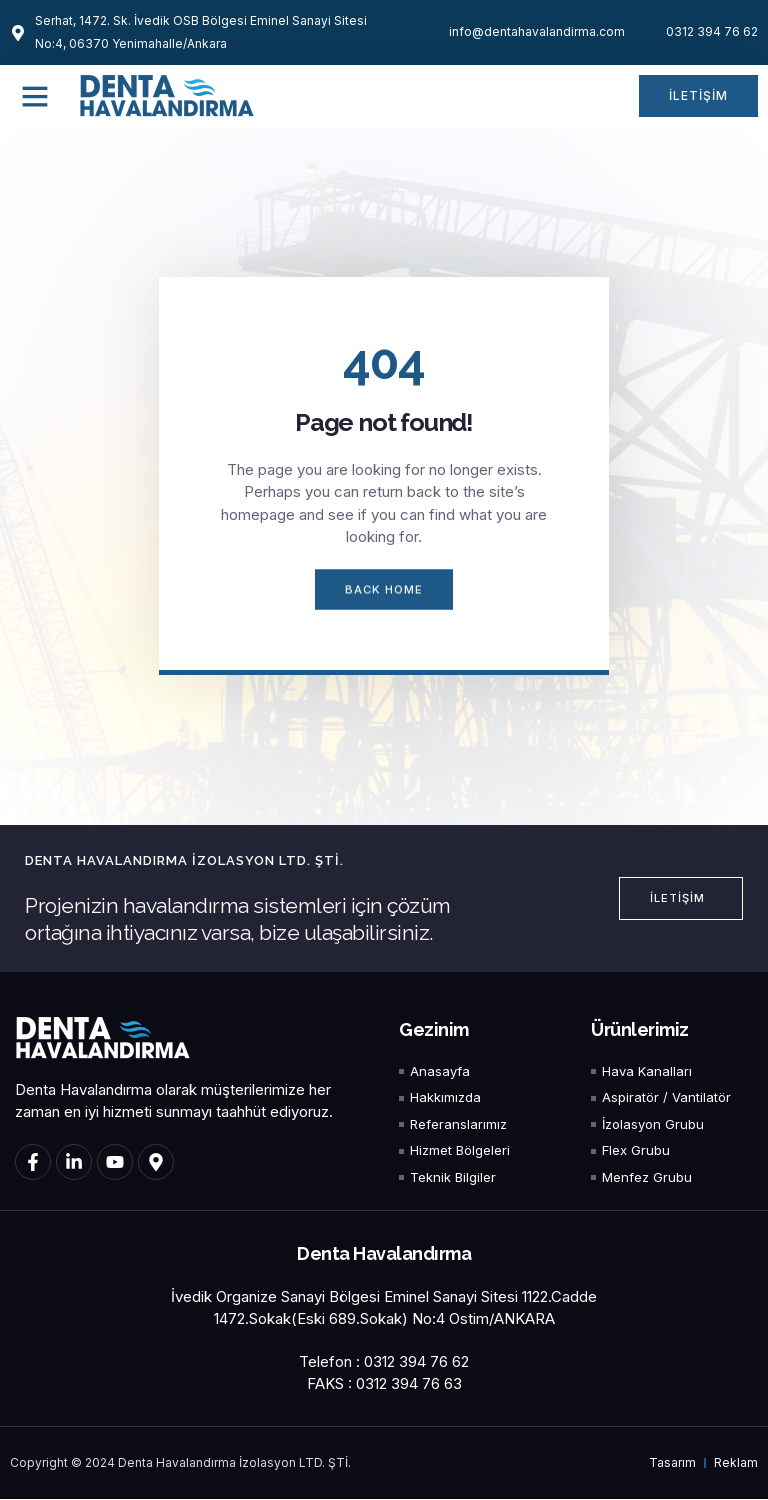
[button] (35, 96)
